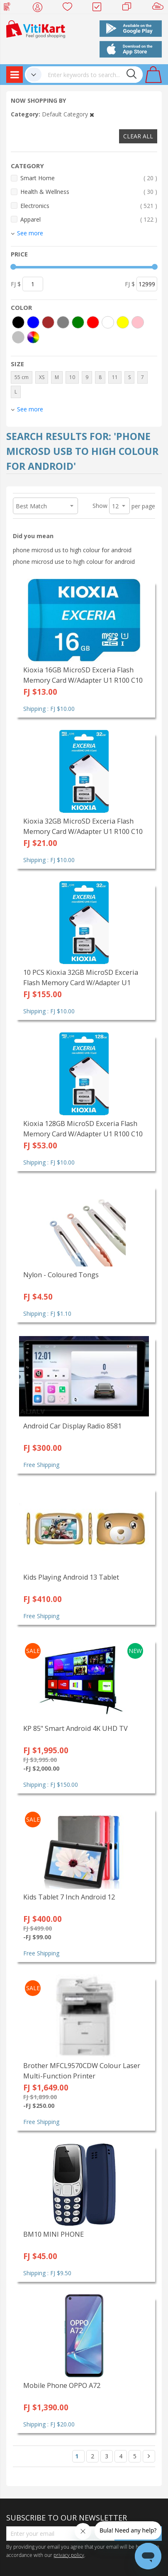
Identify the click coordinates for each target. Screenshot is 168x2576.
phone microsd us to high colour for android (72, 550)
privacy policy (69, 2555)
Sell (159, 8)
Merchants (129, 8)
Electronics (88, 205)
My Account (40, 8)
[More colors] (33, 337)
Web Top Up (10, 8)
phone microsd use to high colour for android (74, 561)
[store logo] (35, 28)
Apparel (88, 219)
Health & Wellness (88, 191)
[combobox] (92, 74)
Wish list (70, 8)
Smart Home (88, 178)
